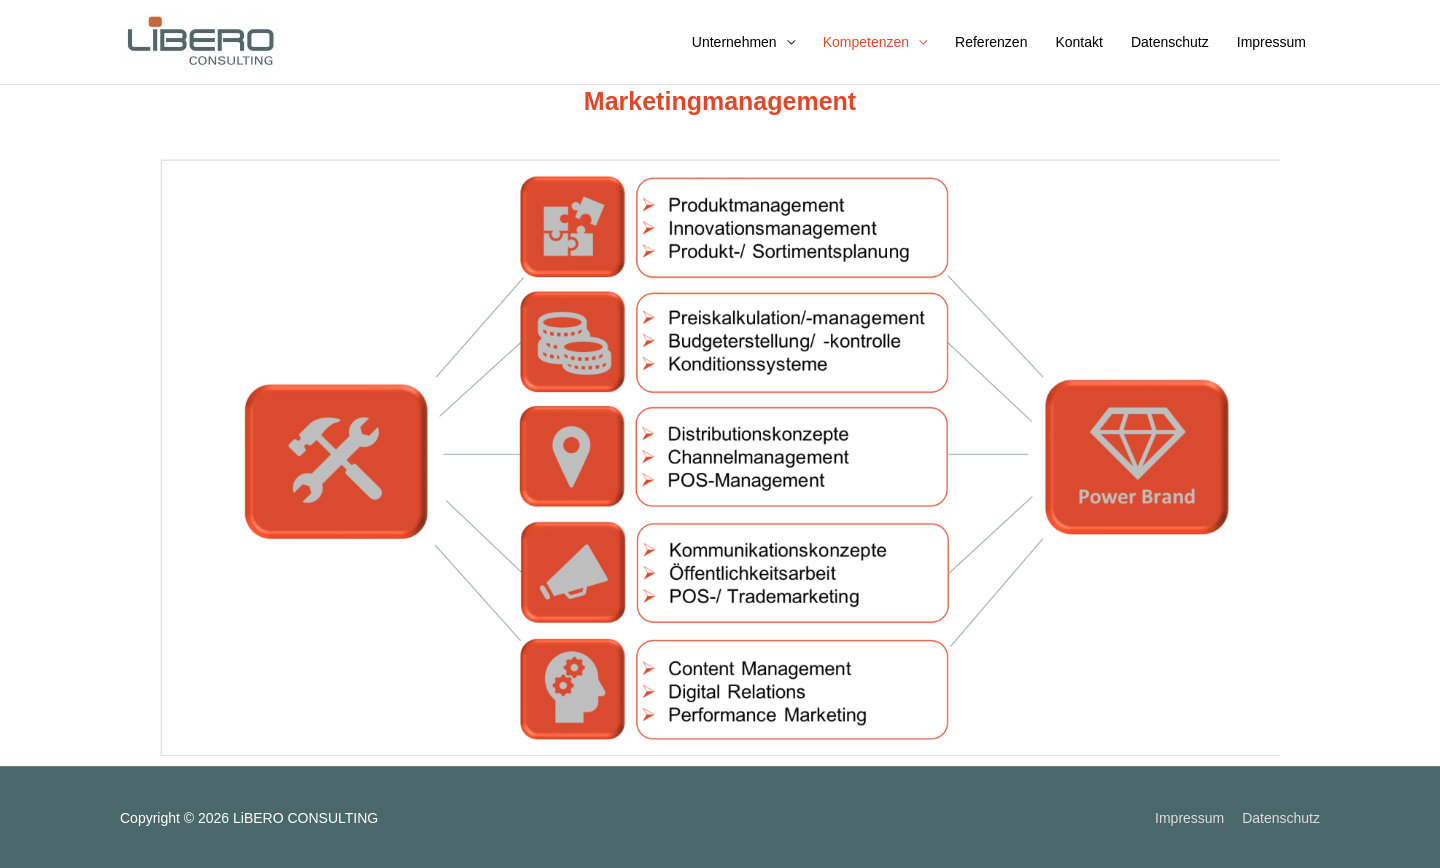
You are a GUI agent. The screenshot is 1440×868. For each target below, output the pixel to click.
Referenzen (991, 42)
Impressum (1271, 42)
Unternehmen (734, 42)
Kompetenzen (866, 42)
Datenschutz (1170, 42)
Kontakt (1078, 42)
